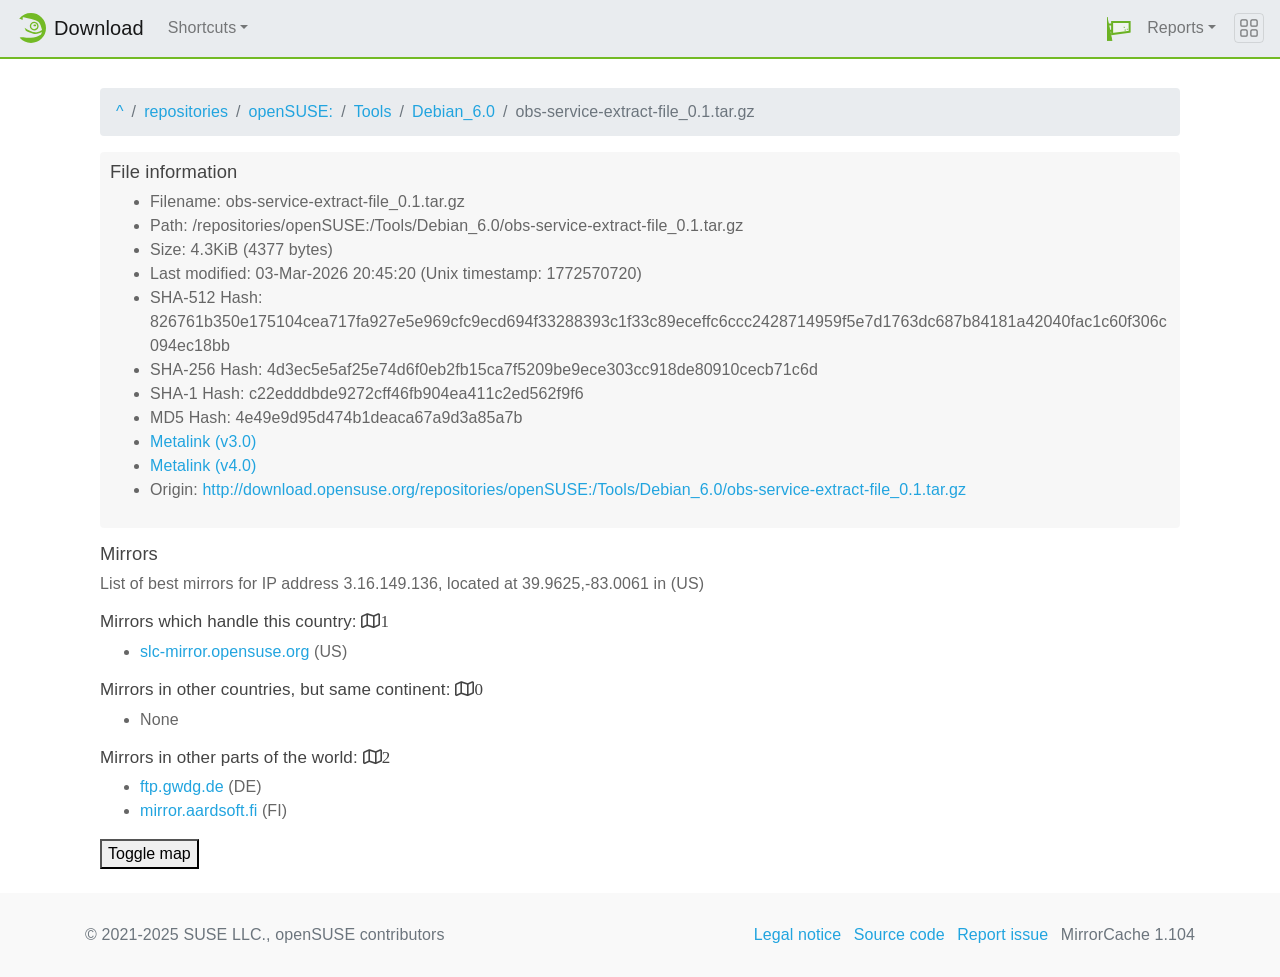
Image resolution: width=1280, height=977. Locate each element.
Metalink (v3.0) (203, 441)
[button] (1119, 28)
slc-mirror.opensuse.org (224, 651)
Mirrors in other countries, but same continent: (277, 689)
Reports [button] (1175, 27)
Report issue (1002, 934)
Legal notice (798, 934)
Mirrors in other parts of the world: (231, 757)
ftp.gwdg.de (182, 786)
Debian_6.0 (453, 111)
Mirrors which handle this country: (230, 621)
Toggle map (149, 853)
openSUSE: (291, 111)
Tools (373, 111)
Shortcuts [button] (202, 27)
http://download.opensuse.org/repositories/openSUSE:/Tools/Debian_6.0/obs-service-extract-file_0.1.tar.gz (584, 489)
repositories (186, 111)
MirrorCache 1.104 (1128, 934)
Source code (899, 934)
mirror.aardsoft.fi (198, 810)
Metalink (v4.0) (203, 465)
